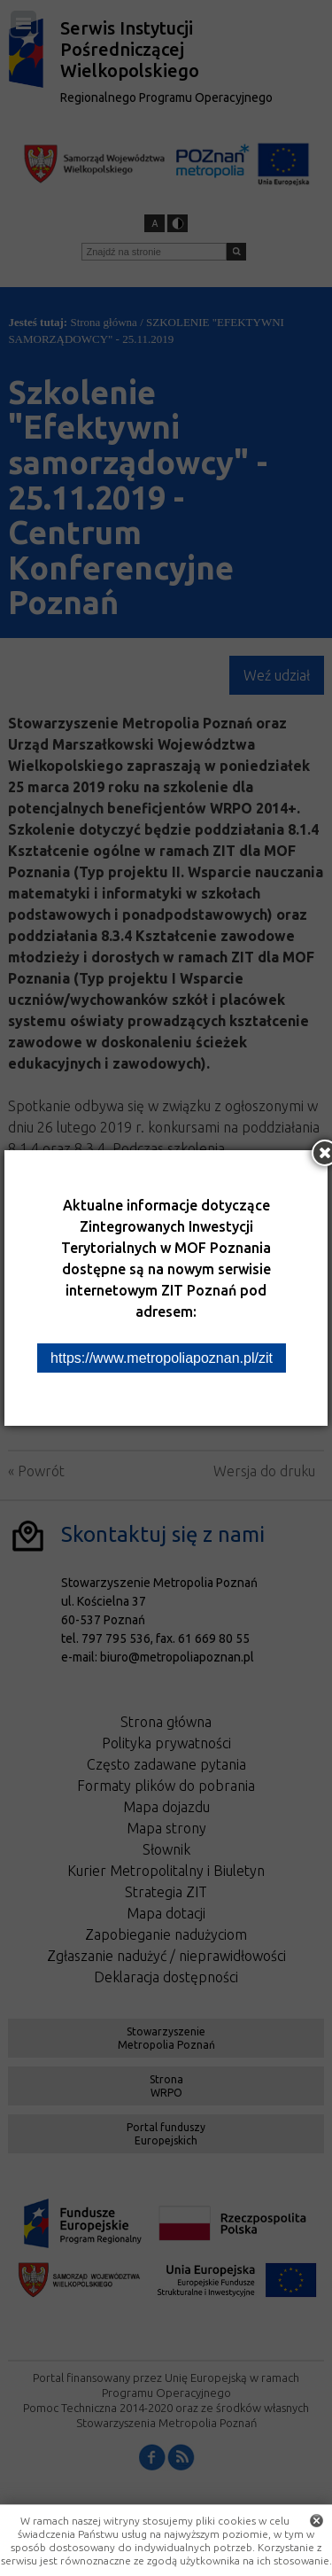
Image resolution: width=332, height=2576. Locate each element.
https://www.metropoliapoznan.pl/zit (161, 1358)
